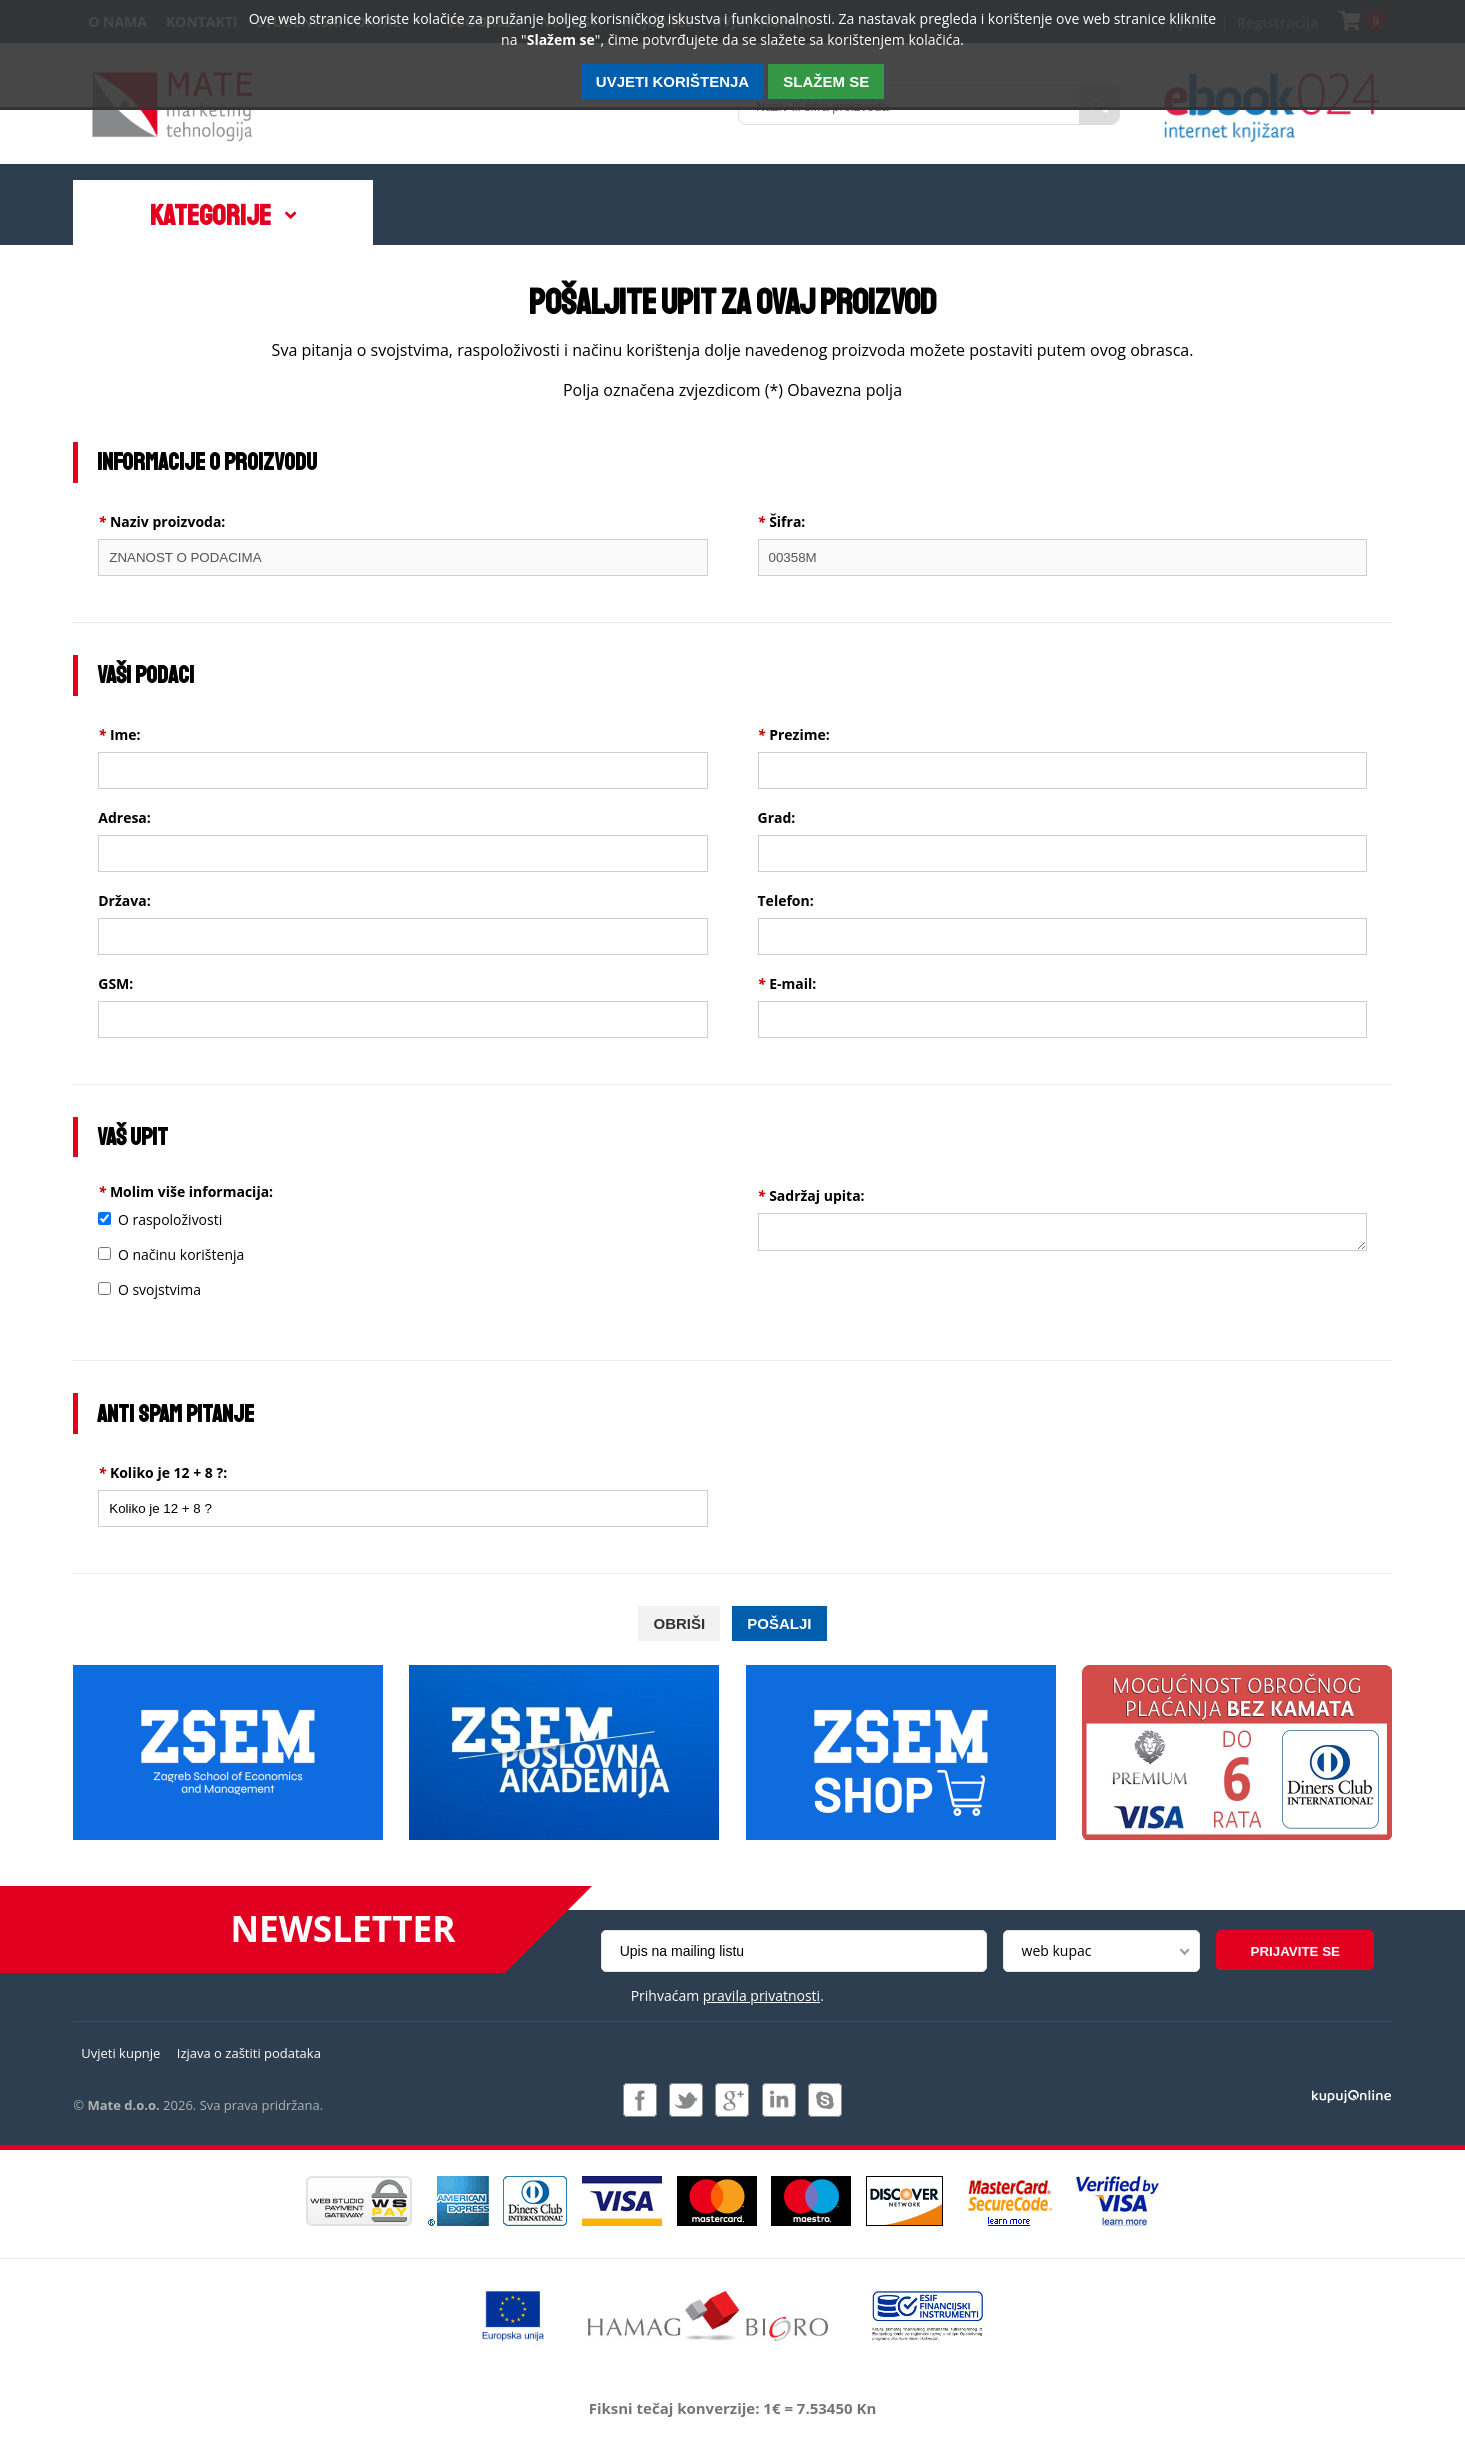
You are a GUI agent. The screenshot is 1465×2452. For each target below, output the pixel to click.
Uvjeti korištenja (672, 81)
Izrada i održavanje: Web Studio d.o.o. (1351, 2095)
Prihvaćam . (727, 1995)
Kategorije (210, 216)
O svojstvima (159, 1289)
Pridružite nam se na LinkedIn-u (779, 2100)
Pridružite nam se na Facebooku (640, 2100)
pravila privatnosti (761, 1995)
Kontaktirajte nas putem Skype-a (825, 2100)
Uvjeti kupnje (120, 2053)
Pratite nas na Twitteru (686, 2100)
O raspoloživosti (170, 1219)
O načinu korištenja (181, 1254)
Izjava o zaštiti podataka (249, 2053)
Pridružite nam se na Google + (732, 2100)
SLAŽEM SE (826, 81)
